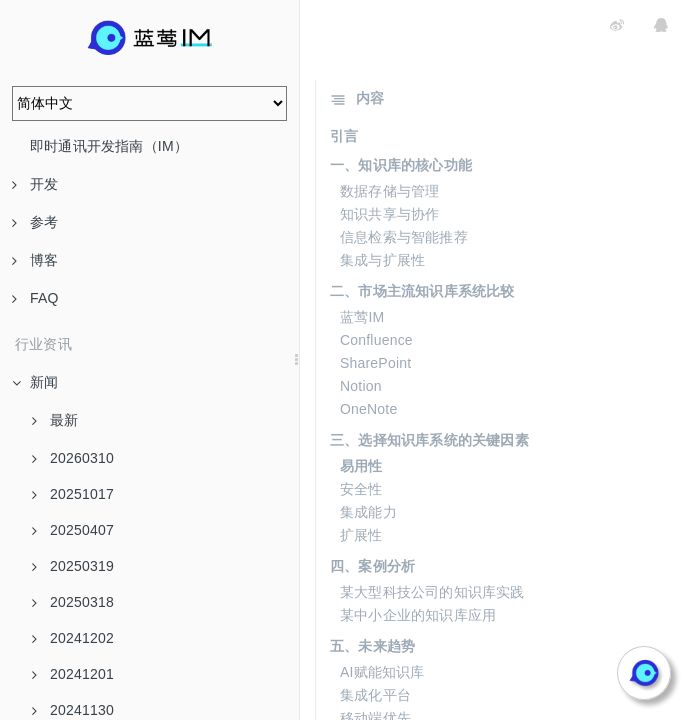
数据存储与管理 (389, 191)
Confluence (376, 340)
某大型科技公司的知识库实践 (432, 592)
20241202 (73, 638)
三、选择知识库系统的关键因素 (429, 440)
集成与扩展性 (382, 260)
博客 (35, 260)
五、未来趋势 (372, 646)
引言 (344, 136)
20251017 (73, 494)
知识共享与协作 (389, 214)
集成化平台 (375, 695)
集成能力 (368, 512)
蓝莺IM (362, 317)
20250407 (73, 530)
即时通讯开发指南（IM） (109, 146)
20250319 (73, 566)
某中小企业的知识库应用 (418, 615)
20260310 (73, 458)
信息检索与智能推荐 (404, 237)
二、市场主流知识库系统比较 (422, 291)
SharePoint (375, 363)
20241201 (73, 674)
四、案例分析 (372, 566)
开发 (35, 184)
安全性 (361, 489)
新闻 (35, 382)
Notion (361, 386)
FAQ (35, 298)
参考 (35, 222)
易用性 (361, 466)
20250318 (73, 602)
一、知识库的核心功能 (401, 165)
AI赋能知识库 (382, 672)
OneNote (368, 409)
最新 (55, 420)
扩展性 (361, 535)
